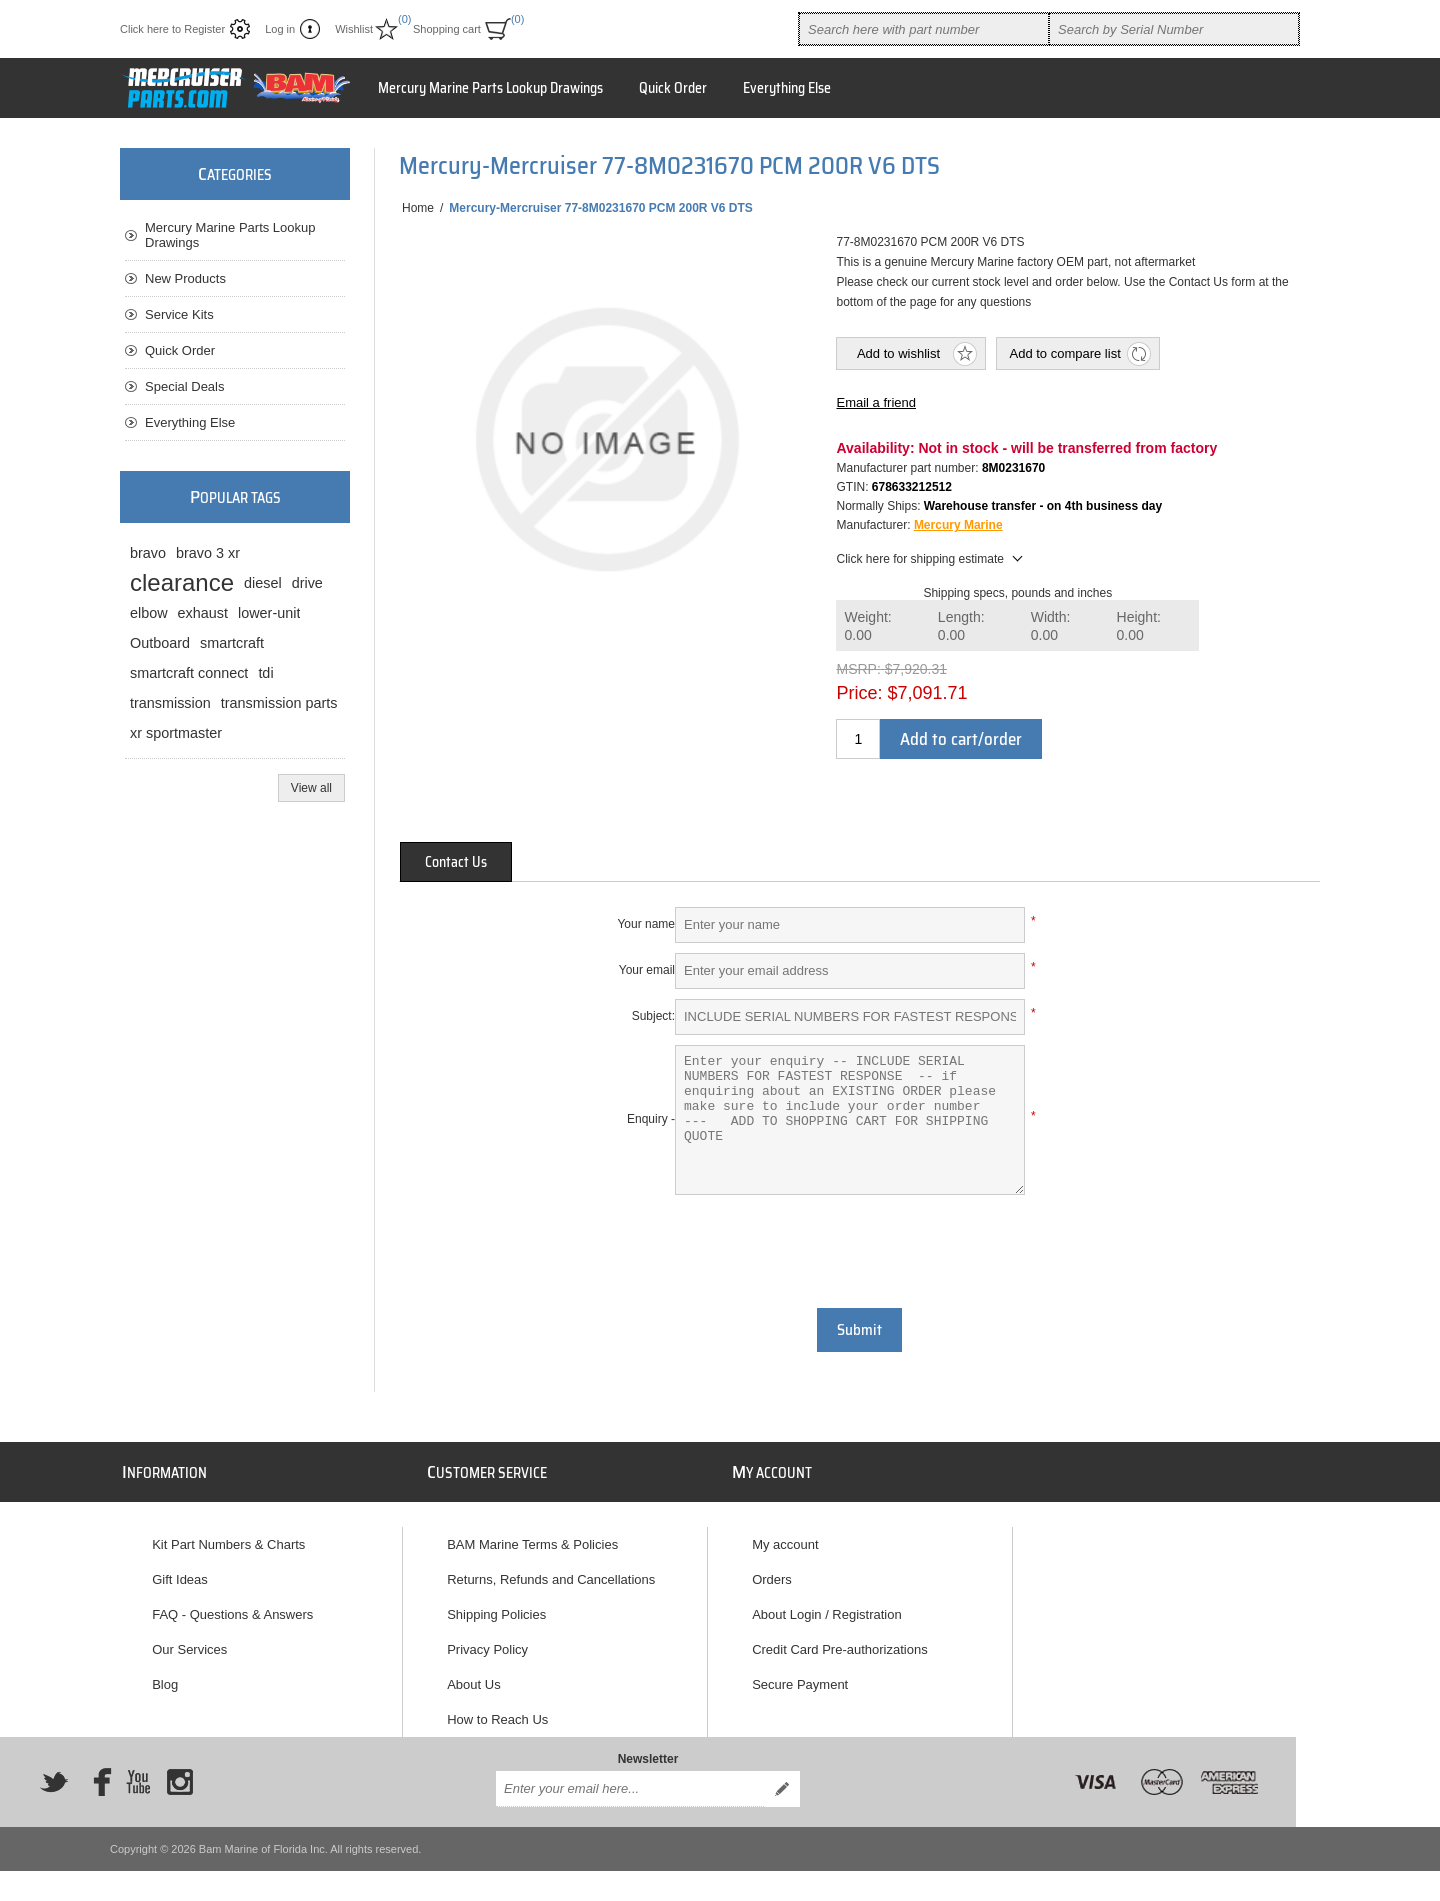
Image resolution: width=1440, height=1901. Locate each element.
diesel (263, 583)
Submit (859, 1330)
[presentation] (860, 1249)
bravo (148, 553)
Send (782, 1789)
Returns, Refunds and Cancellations (551, 1579)
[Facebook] (96, 1782)
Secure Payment (800, 1684)
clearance (182, 582)
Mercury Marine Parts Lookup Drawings (490, 88)
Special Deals (185, 386)
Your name (646, 924)
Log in (280, 29)
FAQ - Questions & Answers (232, 1614)
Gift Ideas (180, 1579)
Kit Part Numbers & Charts (228, 1544)
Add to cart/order (961, 739)
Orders (772, 1579)
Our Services (189, 1649)
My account (785, 1544)
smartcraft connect (189, 673)
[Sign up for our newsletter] (630, 1789)
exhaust (203, 613)
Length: (961, 626)
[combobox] (924, 29)
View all (311, 788)
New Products (185, 278)
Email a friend (875, 402)
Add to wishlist (898, 353)
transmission (170, 703)
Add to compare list (1064, 353)
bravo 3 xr (208, 553)
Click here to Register (172, 29)
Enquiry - (651, 1119)
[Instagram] (180, 1782)
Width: (1051, 626)
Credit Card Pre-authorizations (840, 1649)
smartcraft (232, 643)
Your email (647, 970)
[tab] (456, 862)
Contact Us (456, 862)
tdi (265, 673)
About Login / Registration (827, 1614)
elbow (149, 613)
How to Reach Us (497, 1719)
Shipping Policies (496, 1614)
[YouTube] (138, 1782)
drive (307, 583)
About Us (473, 1684)
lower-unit (269, 613)
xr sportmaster (176, 733)
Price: (859, 693)
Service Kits (179, 314)
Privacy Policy (487, 1649)
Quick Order (673, 88)
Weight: (867, 626)
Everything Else (787, 88)
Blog (165, 1684)
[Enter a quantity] (858, 739)
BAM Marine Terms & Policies (532, 1544)
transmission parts (279, 703)
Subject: (653, 1016)
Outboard (160, 643)
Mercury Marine (958, 525)
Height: (1139, 626)
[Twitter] (54, 1782)
